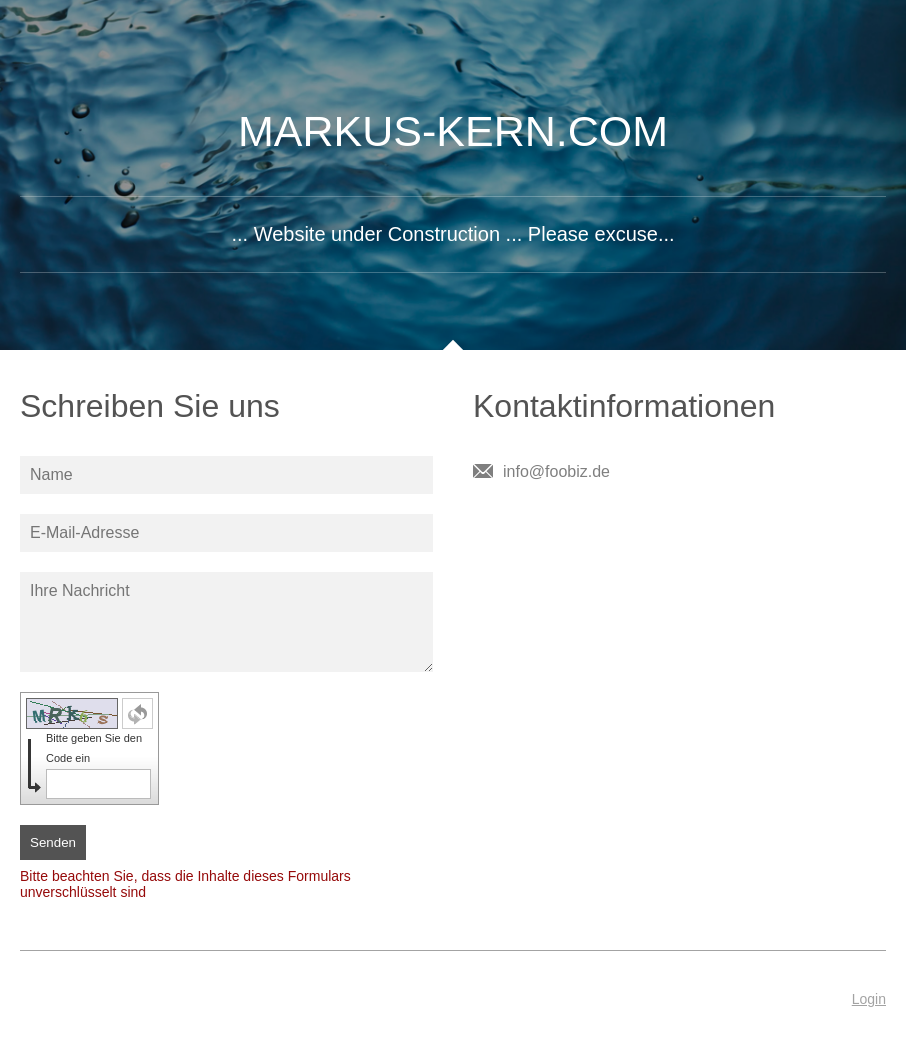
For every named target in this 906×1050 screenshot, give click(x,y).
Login (869, 999)
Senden (53, 842)
